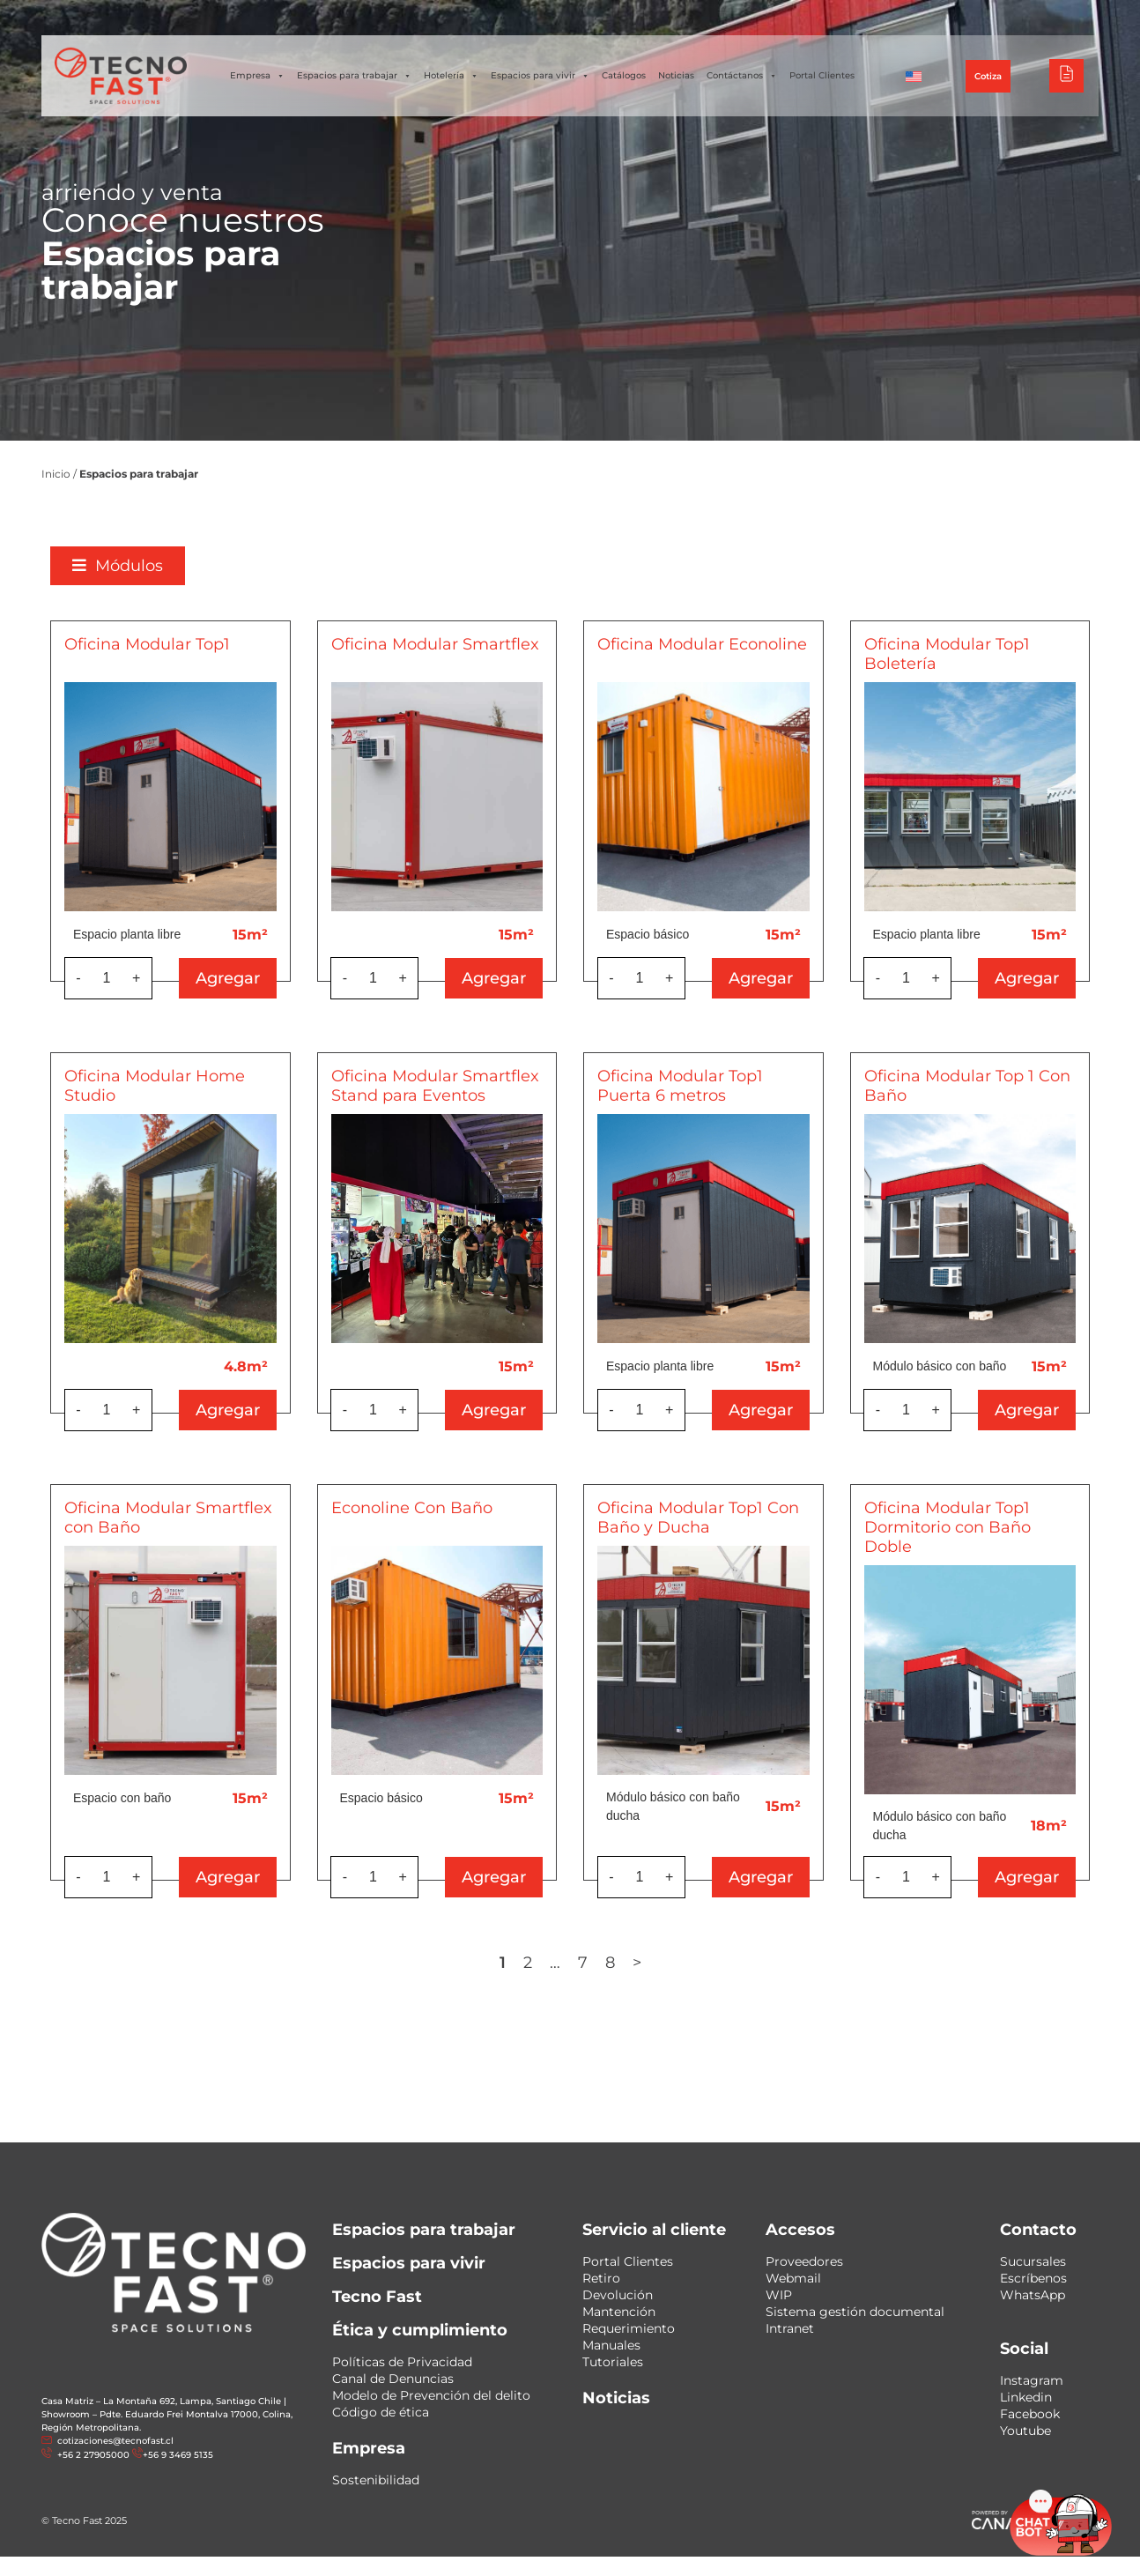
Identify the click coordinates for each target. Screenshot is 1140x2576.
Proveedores (804, 2261)
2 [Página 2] (527, 1962)
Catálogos (624, 75)
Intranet (790, 2328)
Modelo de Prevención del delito (431, 2395)
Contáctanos (742, 75)
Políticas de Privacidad (402, 2362)
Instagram (1031, 2380)
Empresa (257, 75)
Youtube (1025, 2431)
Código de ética (380, 2412)
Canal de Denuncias (393, 2379)
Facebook (1030, 2414)
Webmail (793, 2278)
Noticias (676, 75)
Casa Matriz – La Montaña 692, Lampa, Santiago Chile (161, 2401)
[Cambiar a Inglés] (914, 76)
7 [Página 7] (583, 1962)
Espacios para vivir (540, 75)
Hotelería (451, 75)
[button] (117, 565)
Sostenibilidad (375, 2480)
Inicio (55, 473)
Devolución (617, 2295)
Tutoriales (612, 2362)
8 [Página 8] (610, 1962)
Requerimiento (628, 2328)
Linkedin (1026, 2397)
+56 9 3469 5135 (178, 2455)
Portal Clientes (822, 75)
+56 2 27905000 (92, 2455)
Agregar (228, 978)
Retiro (601, 2278)
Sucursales (1033, 2261)
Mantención (618, 2312)
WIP (779, 2295)
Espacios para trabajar (354, 75)
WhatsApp (1032, 2295)
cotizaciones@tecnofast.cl (115, 2440)
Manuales (611, 2345)
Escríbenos (1033, 2278)
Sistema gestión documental (855, 2312)
